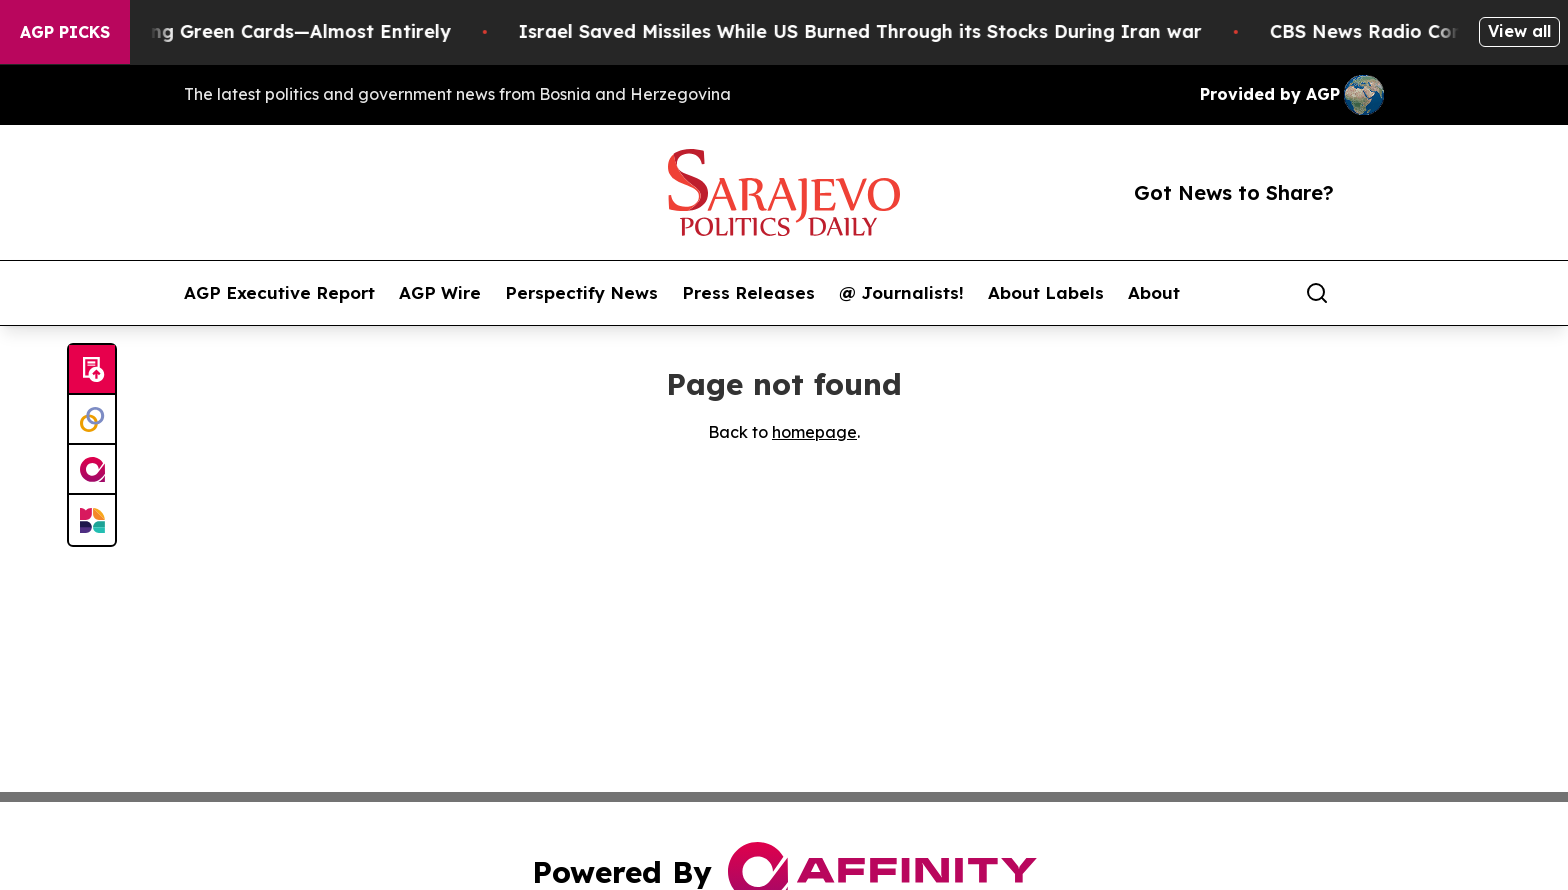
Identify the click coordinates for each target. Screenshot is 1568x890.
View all (1519, 31)
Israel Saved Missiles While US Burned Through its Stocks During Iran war (883, 31)
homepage (814, 432)
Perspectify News (581, 293)
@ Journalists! (901, 293)
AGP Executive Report (279, 293)
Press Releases (748, 293)
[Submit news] (92, 370)
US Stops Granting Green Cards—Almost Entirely (250, 31)
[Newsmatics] (92, 520)
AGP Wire (440, 293)
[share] (1370, 293)
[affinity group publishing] (92, 470)
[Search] (1317, 293)
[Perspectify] (92, 420)
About (1154, 293)
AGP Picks (65, 32)
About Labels (1046, 293)
